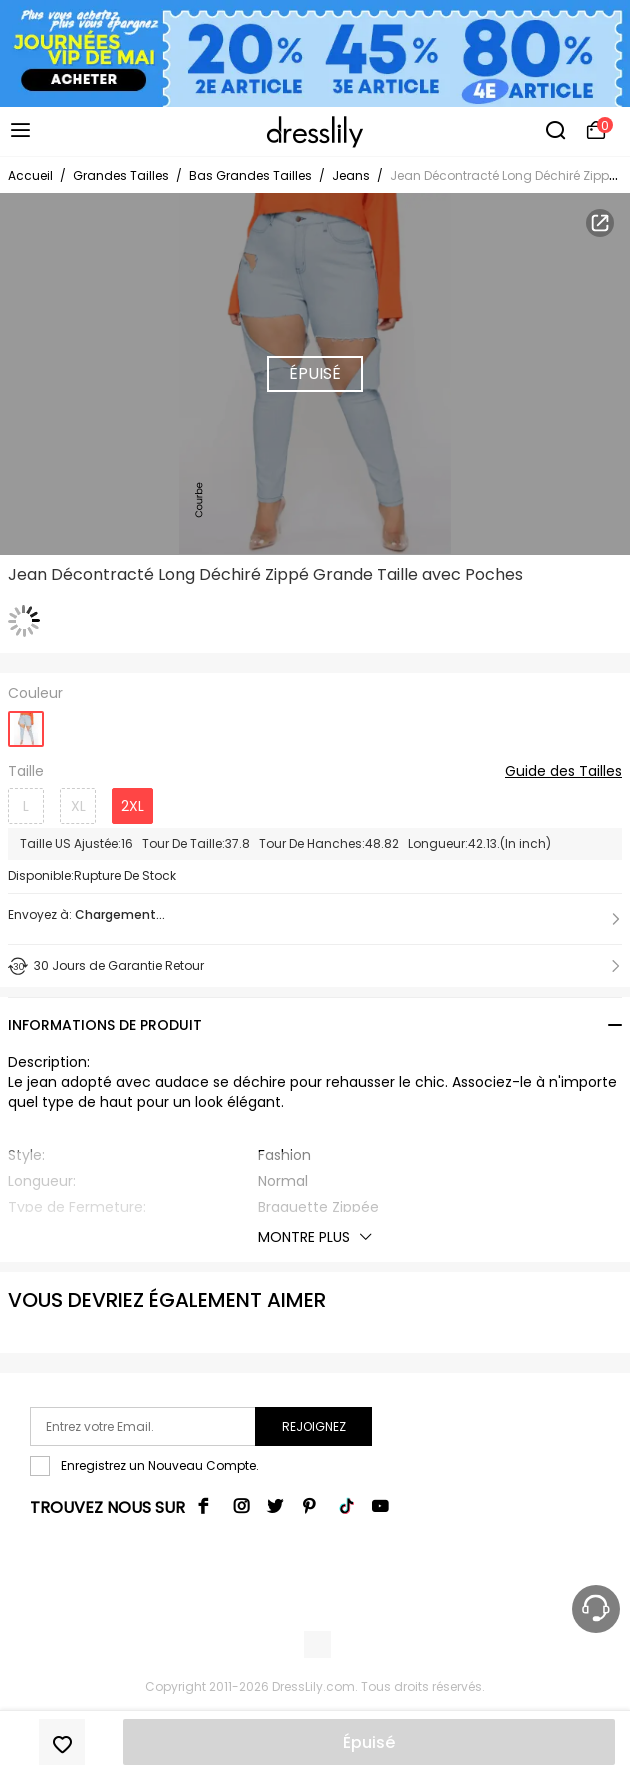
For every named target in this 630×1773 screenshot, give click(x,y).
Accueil (30, 175)
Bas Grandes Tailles (250, 175)
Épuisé (369, 1742)
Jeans (351, 175)
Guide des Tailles (563, 772)
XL (78, 806)
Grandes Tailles (121, 175)
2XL (132, 806)
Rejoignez (314, 1426)
